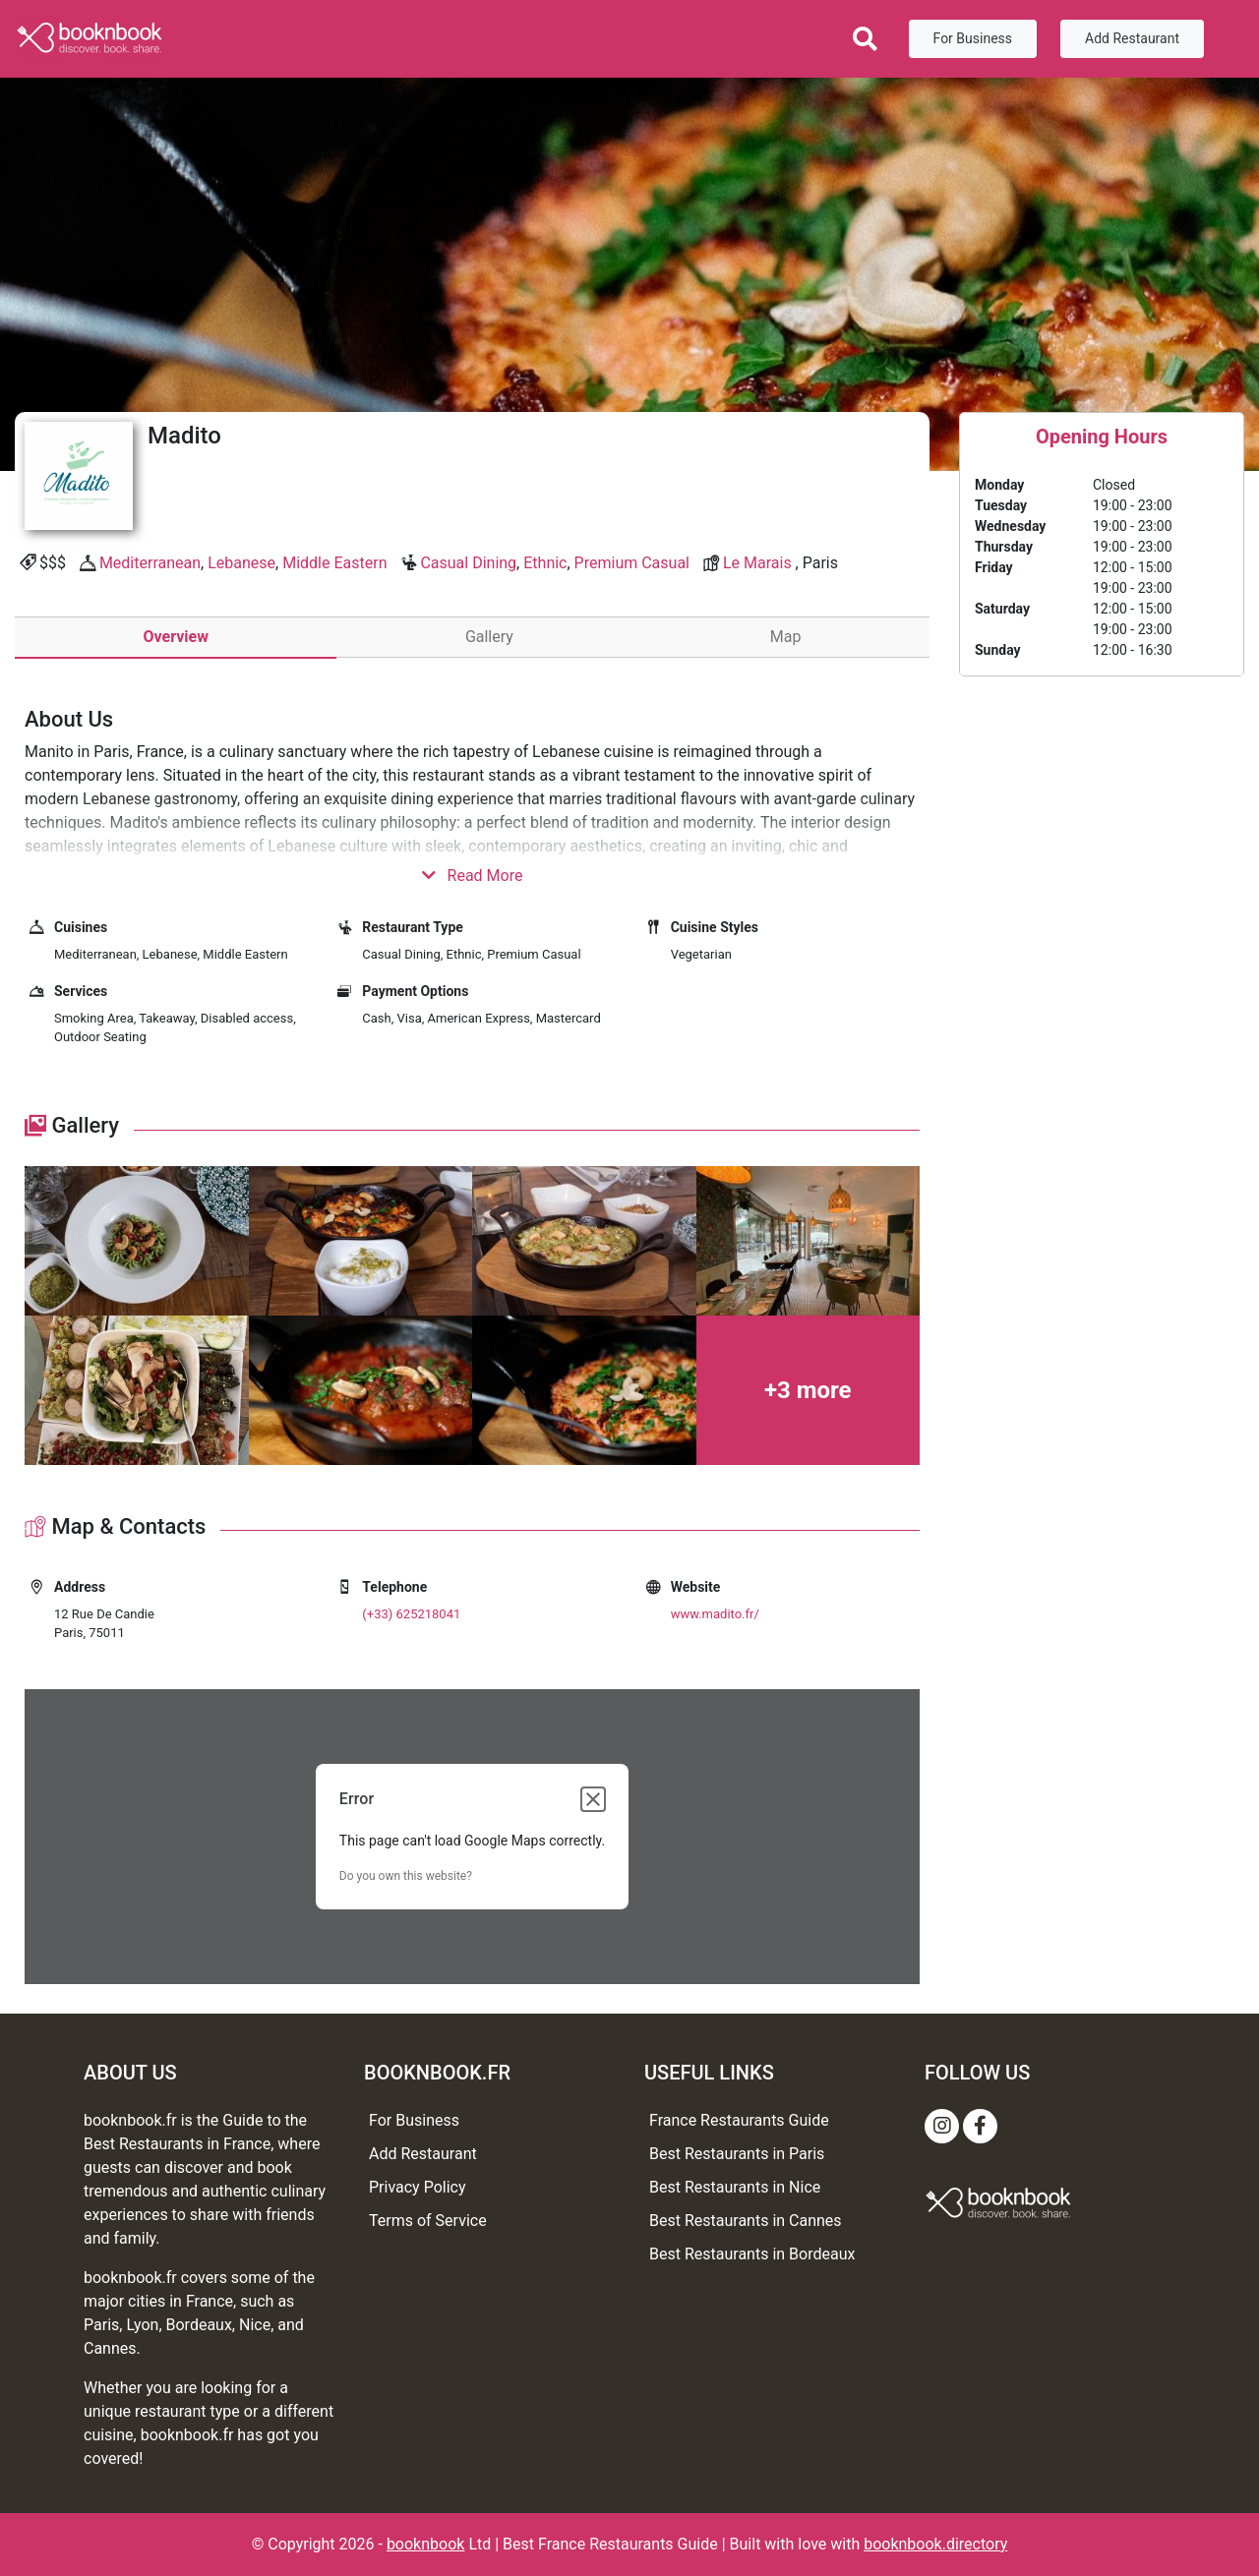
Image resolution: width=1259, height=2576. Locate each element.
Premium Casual (631, 563)
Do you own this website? (405, 1876)
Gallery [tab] (489, 636)
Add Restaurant (1132, 38)
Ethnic (545, 563)
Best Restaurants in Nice (734, 2187)
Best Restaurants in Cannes (745, 2220)
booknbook (426, 2544)
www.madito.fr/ (715, 1614)
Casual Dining (468, 563)
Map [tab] (786, 636)
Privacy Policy (417, 2187)
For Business (972, 38)
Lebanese (241, 563)
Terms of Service (428, 2220)
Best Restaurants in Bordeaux (752, 2254)
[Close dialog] (593, 1799)
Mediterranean (150, 563)
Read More (472, 875)
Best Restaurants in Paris (736, 2153)
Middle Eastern (334, 563)
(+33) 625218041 (411, 1614)
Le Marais (757, 563)
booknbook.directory (935, 2544)
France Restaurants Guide (739, 2120)
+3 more (808, 1390)
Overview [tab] (175, 636)
